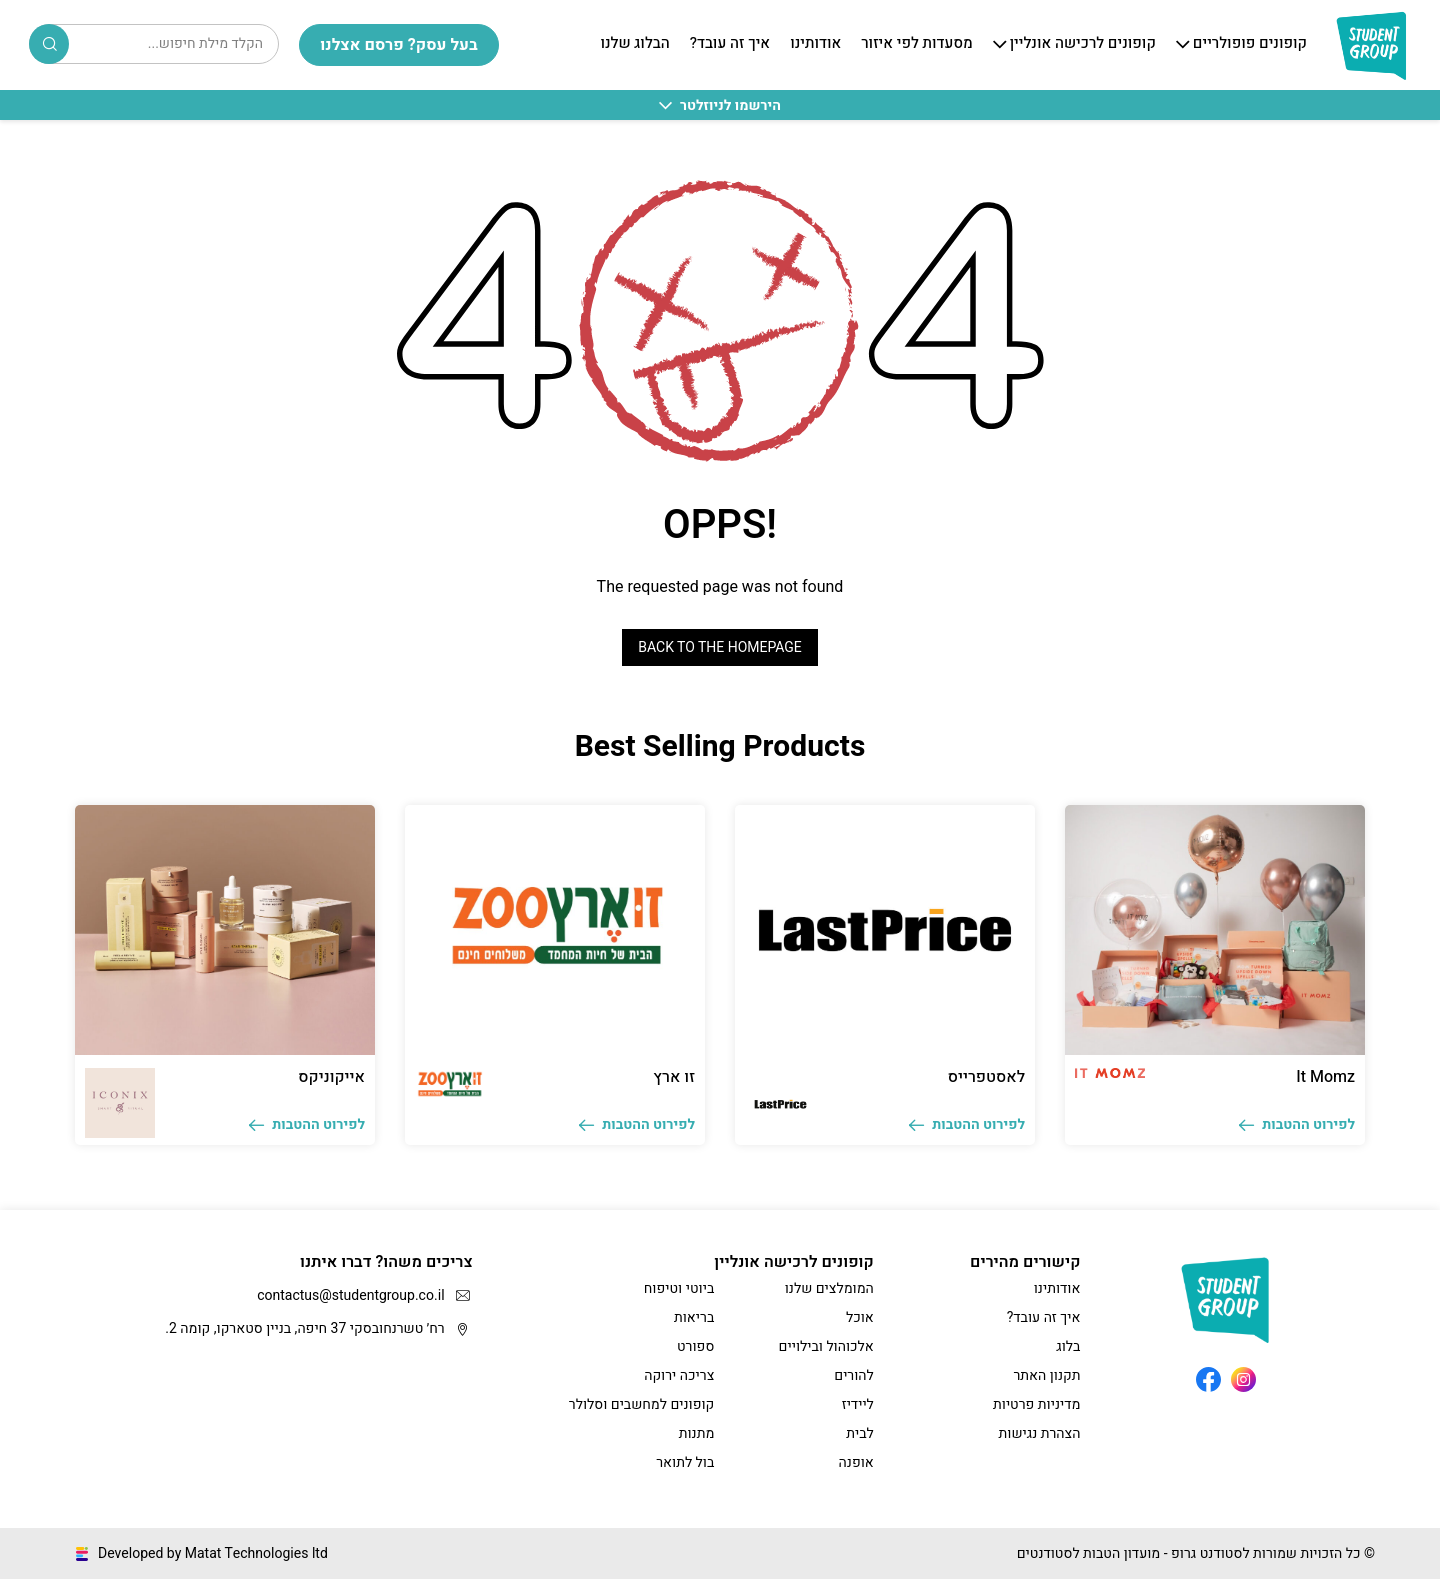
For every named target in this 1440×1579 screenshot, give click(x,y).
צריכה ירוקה (679, 1375)
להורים (854, 1375)
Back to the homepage (720, 647)
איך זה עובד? (730, 44)
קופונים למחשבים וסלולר (641, 1404)
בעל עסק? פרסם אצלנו (398, 45)
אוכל (860, 1317)
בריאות (694, 1317)
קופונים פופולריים (1250, 44)
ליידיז (858, 1404)
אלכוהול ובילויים (826, 1346)
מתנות (697, 1433)
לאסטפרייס (986, 1077)
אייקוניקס (331, 1077)
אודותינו (815, 44)
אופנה (856, 1462)
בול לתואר (685, 1462)
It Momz (1325, 1077)
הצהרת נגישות (1040, 1433)
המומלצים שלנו (829, 1288)
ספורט (695, 1346)
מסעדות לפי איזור (916, 44)
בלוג (1068, 1346)
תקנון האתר (1046, 1375)
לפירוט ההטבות (1297, 1124)
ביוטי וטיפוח (679, 1288)
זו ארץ (674, 1077)
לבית (860, 1433)
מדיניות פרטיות (1036, 1404)
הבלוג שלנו (634, 44)
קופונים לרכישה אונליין (1083, 44)
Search (50, 44)
